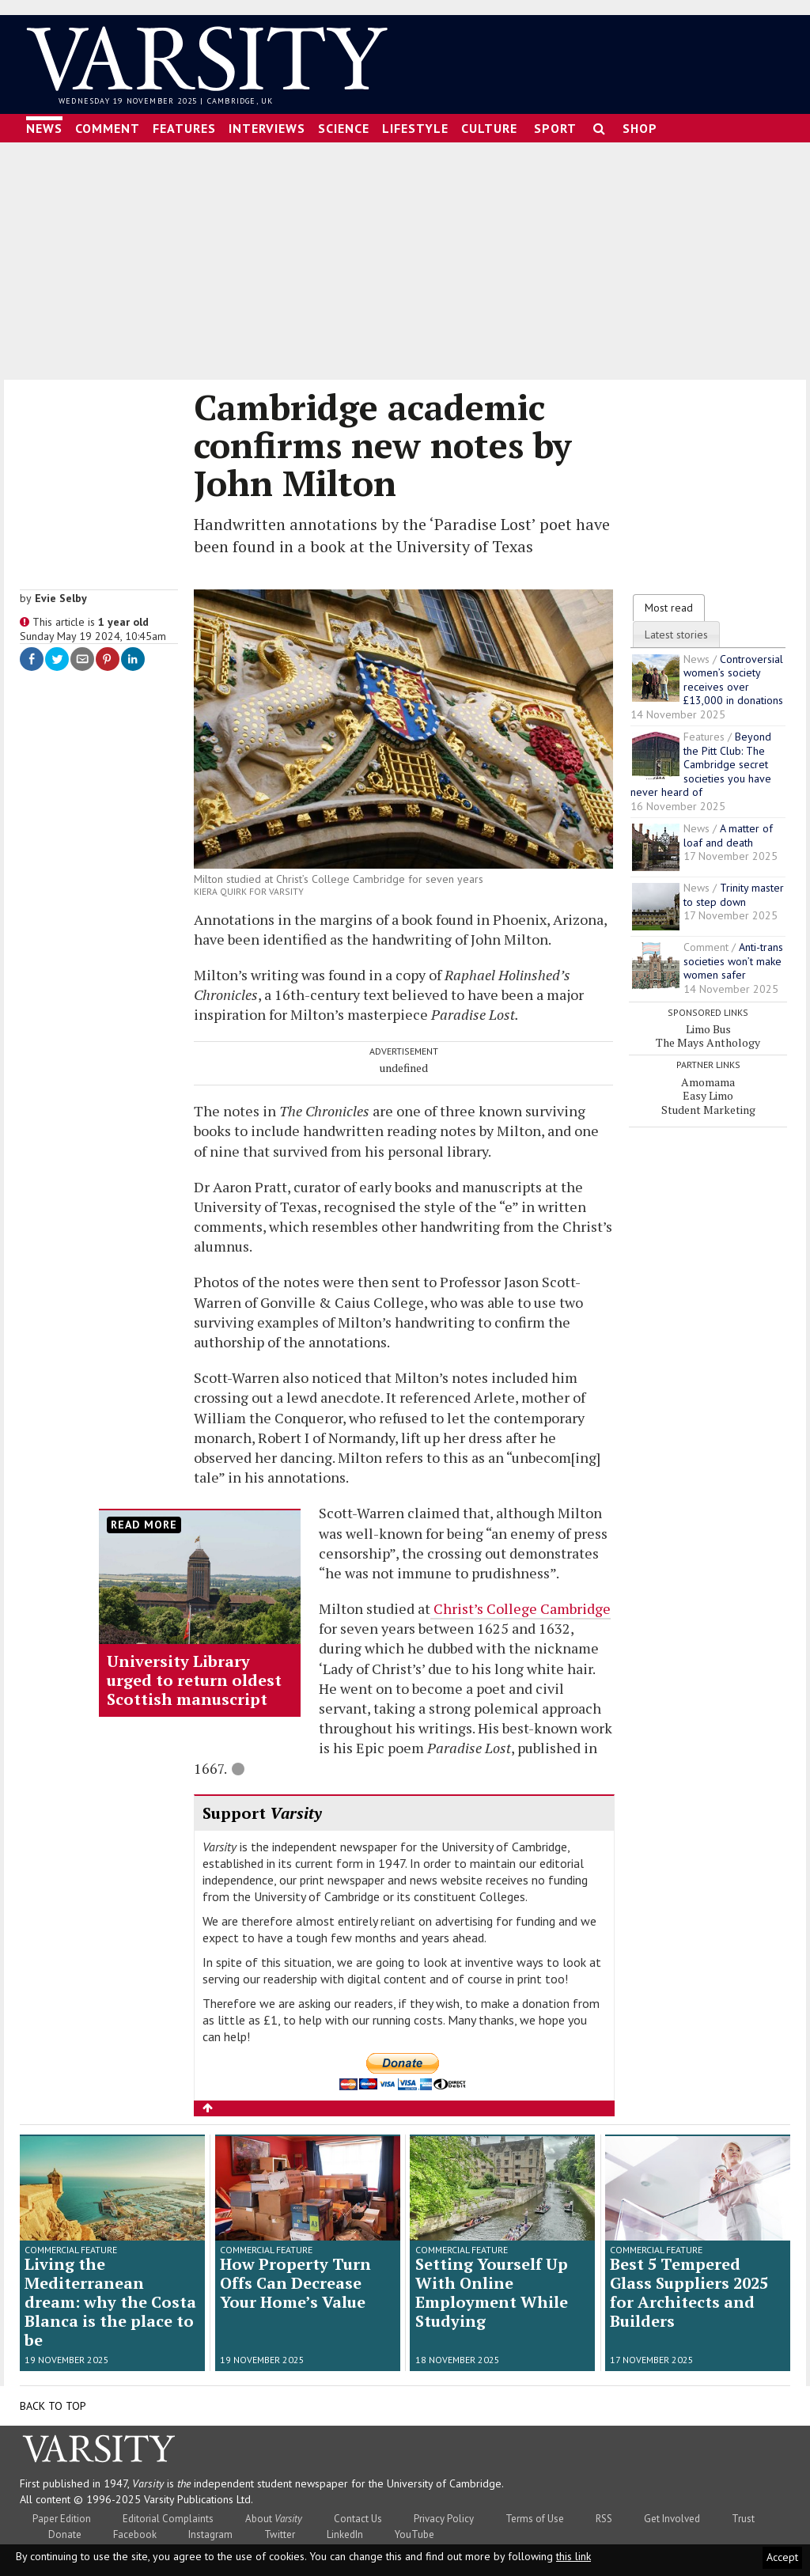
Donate (64, 2528)
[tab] (669, 600)
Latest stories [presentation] (676, 627)
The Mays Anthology (708, 1036)
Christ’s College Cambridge (520, 1601)
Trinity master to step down (733, 888)
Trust (743, 2512)
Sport (555, 121)
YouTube (414, 2528)
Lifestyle (415, 121)
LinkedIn (345, 2528)
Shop (640, 121)
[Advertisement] (405, 254)
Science (343, 121)
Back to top (53, 2399)
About (273, 2512)
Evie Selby (61, 591)
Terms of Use (534, 2512)
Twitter (279, 2528)
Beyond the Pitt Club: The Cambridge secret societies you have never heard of (700, 758)
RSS (604, 2512)
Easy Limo (708, 1088)
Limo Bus (708, 1021)
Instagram (210, 2528)
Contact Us (358, 2512)
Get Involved (672, 2512)
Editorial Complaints (168, 2512)
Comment (107, 121)
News (44, 121)
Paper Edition (61, 2512)
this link (573, 2556)
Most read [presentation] (669, 600)
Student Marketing (708, 1102)
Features (184, 121)
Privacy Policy (444, 2512)
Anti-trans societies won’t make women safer (733, 954)
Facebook (135, 2528)
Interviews (267, 121)
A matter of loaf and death (728, 829)
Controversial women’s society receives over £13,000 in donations (733, 673)
